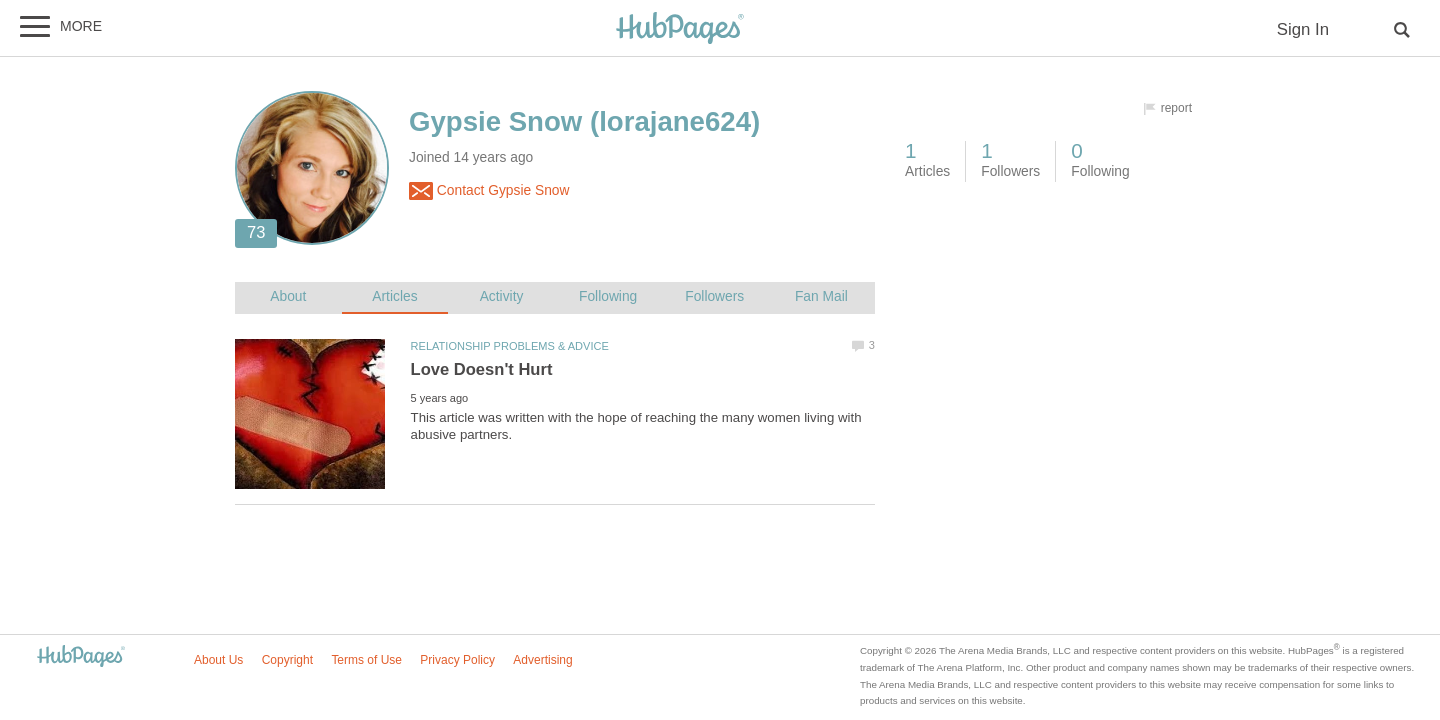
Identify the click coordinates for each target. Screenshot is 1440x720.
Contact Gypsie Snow (489, 191)
